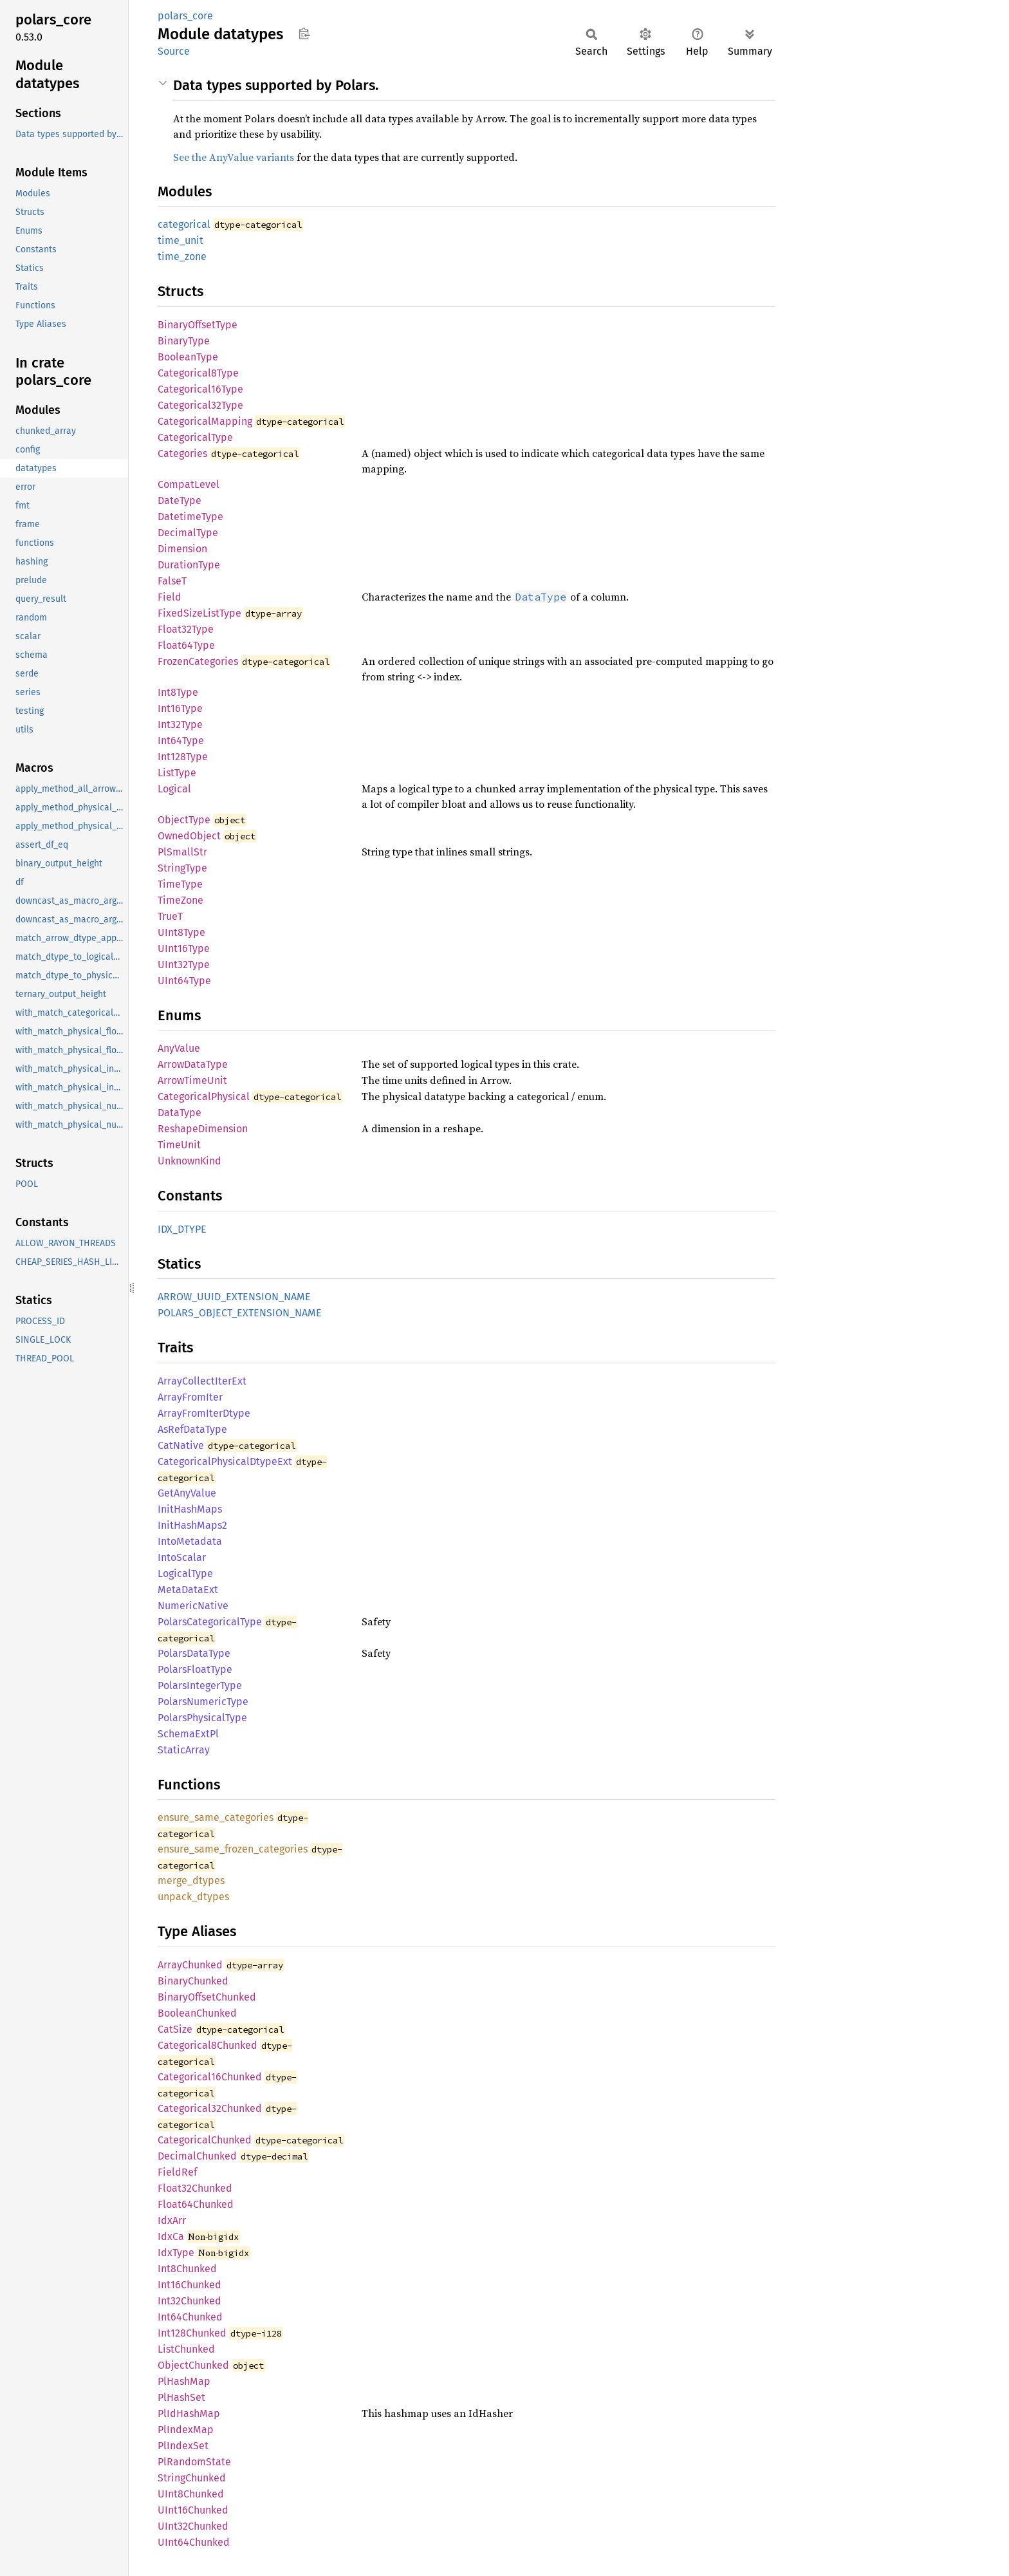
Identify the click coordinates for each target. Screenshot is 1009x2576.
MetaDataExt (188, 1589)
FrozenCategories (198, 661)
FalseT (172, 581)
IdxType (176, 2252)
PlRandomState (194, 2462)
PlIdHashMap (189, 2413)
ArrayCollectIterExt (202, 1381)
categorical (184, 224)
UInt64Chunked (194, 2542)
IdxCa (171, 2236)
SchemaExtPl (188, 1734)
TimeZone (180, 900)
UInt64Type (184, 981)
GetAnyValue (187, 1493)
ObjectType (184, 820)
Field (169, 597)
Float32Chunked (195, 2188)
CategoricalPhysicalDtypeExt (225, 1461)
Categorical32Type (200, 405)
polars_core (185, 16)
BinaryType (184, 341)
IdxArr (172, 2220)
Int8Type (178, 692)
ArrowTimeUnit (192, 1080)
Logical (174, 789)
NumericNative (193, 1606)
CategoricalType (195, 437)
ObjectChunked (193, 2365)
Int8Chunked (187, 2269)
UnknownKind (189, 1161)
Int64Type (181, 740)
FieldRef (177, 2172)
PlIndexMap (186, 2429)
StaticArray (184, 1750)
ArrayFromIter (190, 1397)
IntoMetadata (190, 1541)
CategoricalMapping (205, 421)
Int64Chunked (190, 2317)
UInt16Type (184, 948)
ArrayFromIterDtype (204, 1413)
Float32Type (186, 629)
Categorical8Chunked (207, 2045)
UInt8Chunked (191, 2494)
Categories (182, 453)
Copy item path (304, 33)
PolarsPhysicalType (202, 1718)
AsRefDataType (192, 1429)
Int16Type (180, 708)
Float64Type (186, 645)
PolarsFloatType (195, 1669)
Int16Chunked (189, 2285)
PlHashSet (181, 2397)
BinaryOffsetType (197, 325)
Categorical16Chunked (210, 2077)
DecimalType (188, 533)
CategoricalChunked (205, 2140)
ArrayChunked (190, 1965)
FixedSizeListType (199, 613)
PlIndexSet (183, 2446)
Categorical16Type (200, 389)
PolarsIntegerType (200, 1685)
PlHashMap (184, 2381)
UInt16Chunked (193, 2510)
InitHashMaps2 (192, 1525)
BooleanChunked (197, 2013)
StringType (182, 868)
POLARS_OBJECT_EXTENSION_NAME (240, 1313)
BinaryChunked (193, 1981)
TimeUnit (179, 1145)
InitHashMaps (190, 1509)
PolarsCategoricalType (210, 1622)
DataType (179, 1112)
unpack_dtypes (193, 1896)
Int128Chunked (192, 2333)
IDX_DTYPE (182, 1229)
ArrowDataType (193, 1064)
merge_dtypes (191, 1880)
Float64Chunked (196, 2204)
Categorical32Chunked (210, 2108)
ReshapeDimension (203, 1129)
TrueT (170, 916)
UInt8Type (181, 932)
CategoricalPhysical (204, 1096)
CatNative (181, 1445)
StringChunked (192, 2478)
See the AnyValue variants (233, 157)
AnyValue (179, 1048)
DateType (179, 500)
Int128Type (183, 757)
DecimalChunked (197, 2156)
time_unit (180, 240)
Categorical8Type (198, 373)
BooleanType (188, 357)
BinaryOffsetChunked (207, 1997)
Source (174, 51)
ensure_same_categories (215, 1817)
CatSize (175, 2029)
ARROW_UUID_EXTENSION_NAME (234, 1297)
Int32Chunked (189, 2301)
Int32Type (180, 724)
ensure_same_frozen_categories (233, 1849)
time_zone (182, 256)
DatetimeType (190, 516)
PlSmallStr (182, 852)
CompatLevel (188, 484)
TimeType (180, 884)
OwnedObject (189, 836)
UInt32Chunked (193, 2526)
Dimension (182, 549)
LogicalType (185, 1573)
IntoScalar (182, 1557)
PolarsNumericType (203, 1701)
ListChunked (186, 2349)
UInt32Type (184, 964)
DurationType (189, 565)
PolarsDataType (194, 1653)
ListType (177, 773)
